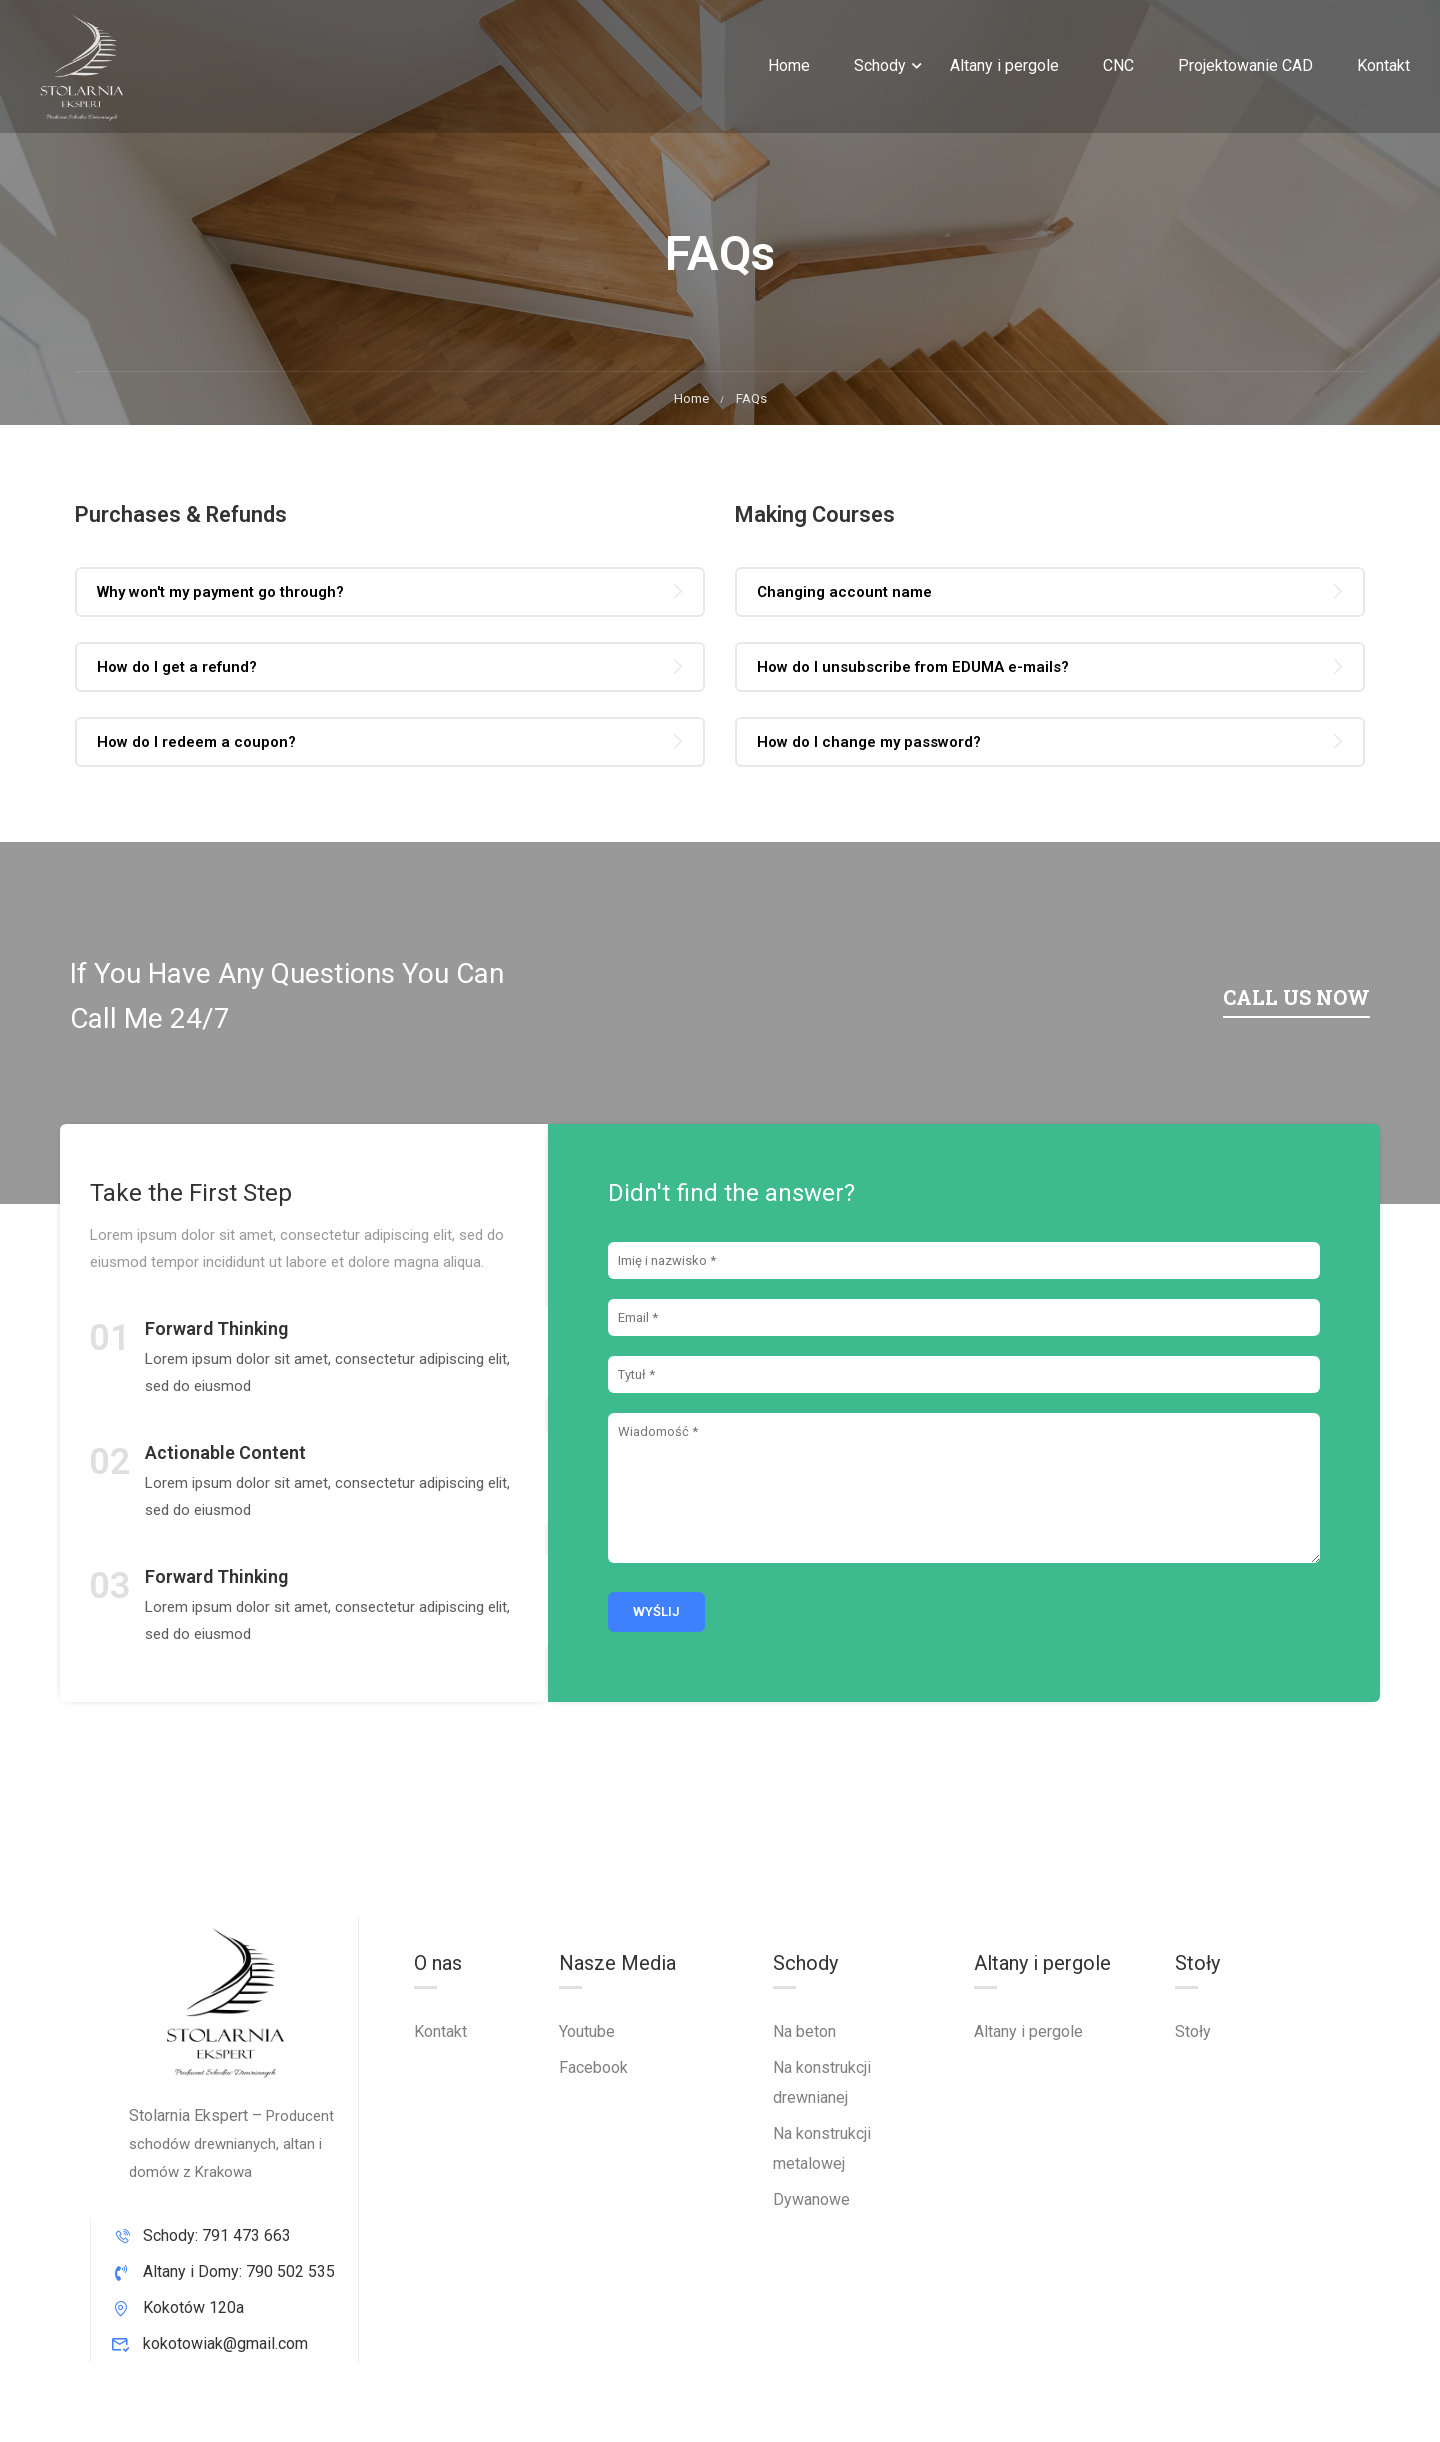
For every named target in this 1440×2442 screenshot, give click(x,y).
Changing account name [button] (844, 592)
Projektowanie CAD (1245, 65)
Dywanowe (811, 2199)
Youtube (587, 2031)
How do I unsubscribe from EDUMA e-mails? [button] (913, 667)
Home (789, 65)
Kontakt (1383, 65)
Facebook (593, 2067)
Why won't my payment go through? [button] (220, 592)
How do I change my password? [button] (869, 742)
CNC (1118, 65)
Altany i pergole (1004, 65)
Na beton (804, 2031)
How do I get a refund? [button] (177, 667)
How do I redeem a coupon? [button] (196, 742)
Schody (880, 65)
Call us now (1296, 997)
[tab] (390, 592)
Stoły (1193, 2031)
